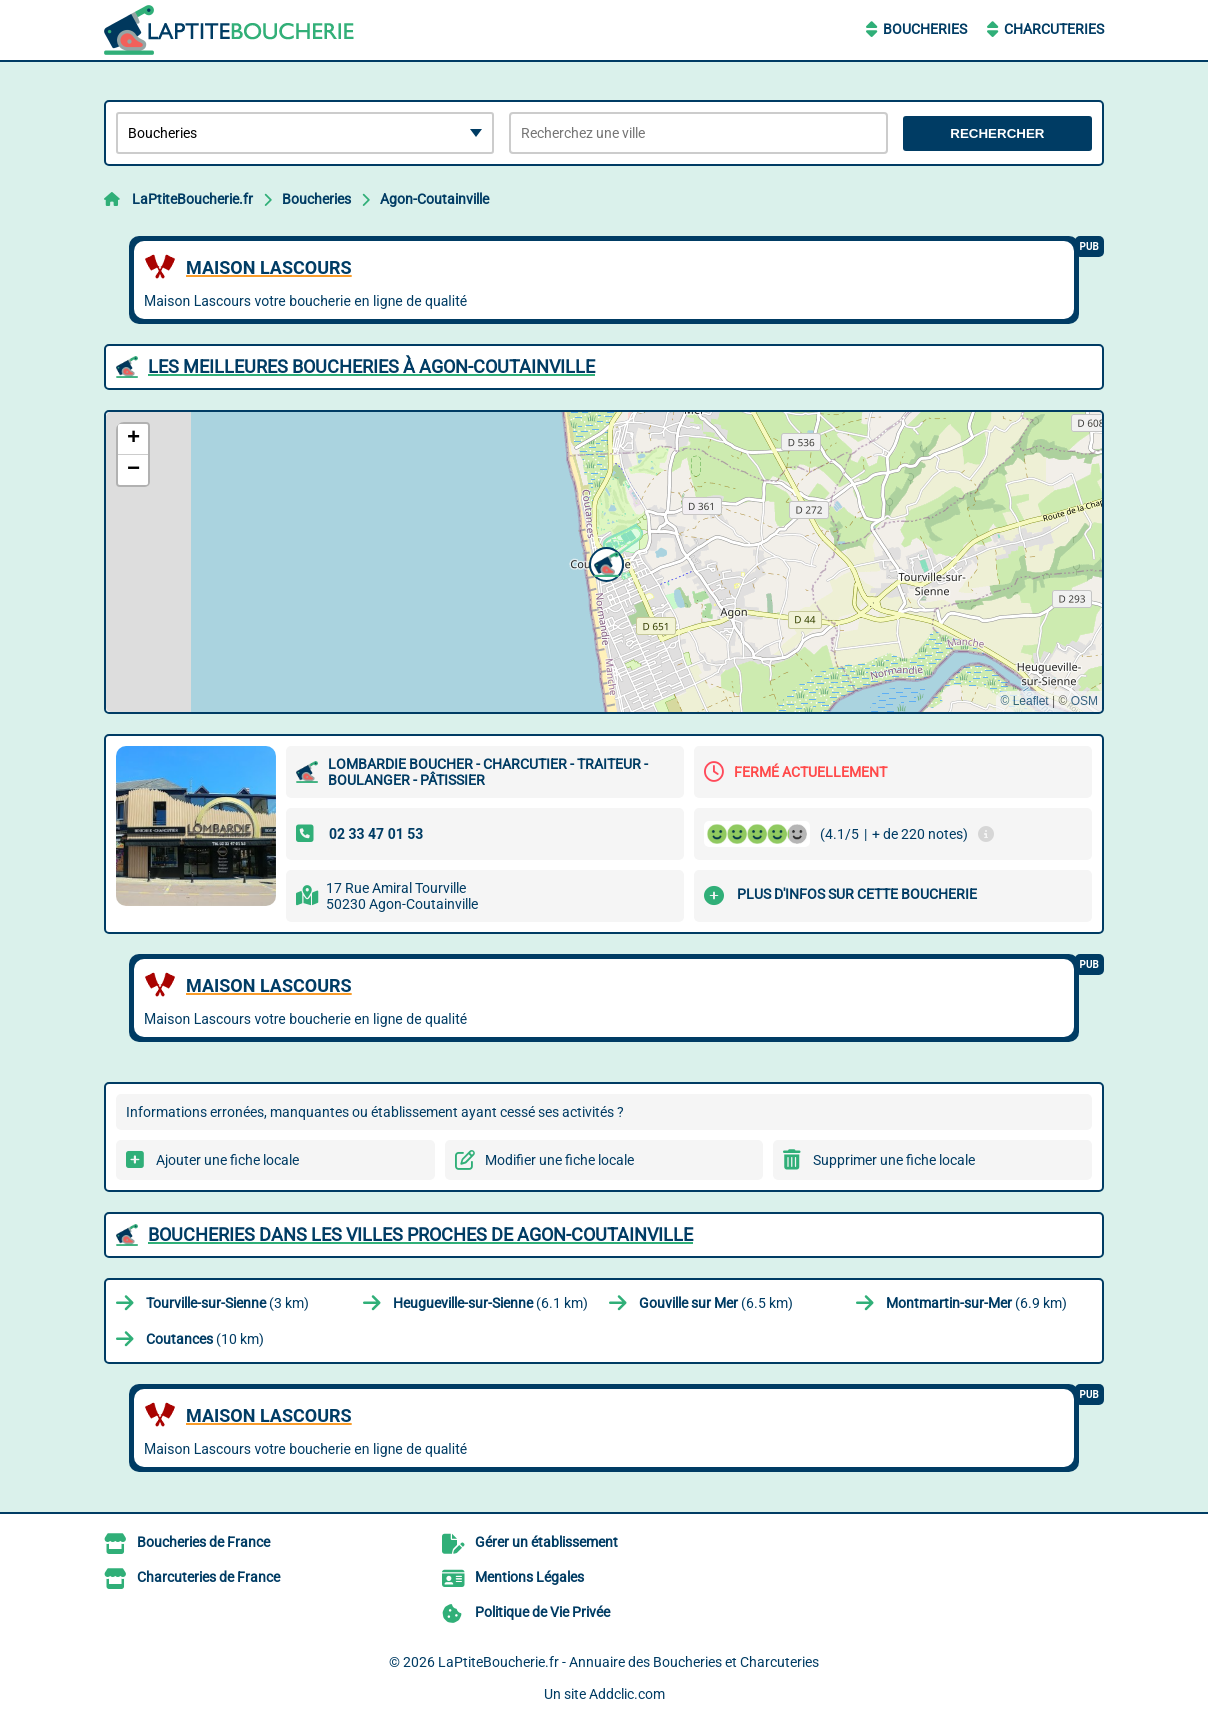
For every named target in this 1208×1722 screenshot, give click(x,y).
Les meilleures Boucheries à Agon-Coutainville (371, 366)
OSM (1084, 701)
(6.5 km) (716, 1303)
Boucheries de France (203, 1542)
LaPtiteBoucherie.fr (192, 199)
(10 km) (205, 1339)
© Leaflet (1024, 701)
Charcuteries (1054, 29)
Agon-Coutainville (434, 199)
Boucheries (925, 29)
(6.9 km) (976, 1303)
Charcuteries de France (208, 1577)
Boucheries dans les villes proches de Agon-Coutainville (420, 1234)
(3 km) (227, 1303)
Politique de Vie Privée (542, 1612)
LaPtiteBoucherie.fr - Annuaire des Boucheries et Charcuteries (628, 1662)
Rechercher (997, 133)
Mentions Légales (529, 1577)
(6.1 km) (490, 1303)
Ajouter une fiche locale (227, 1160)
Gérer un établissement (546, 1542)
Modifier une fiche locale (559, 1160)
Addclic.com (627, 1694)
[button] (604, 562)
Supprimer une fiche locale (894, 1160)
